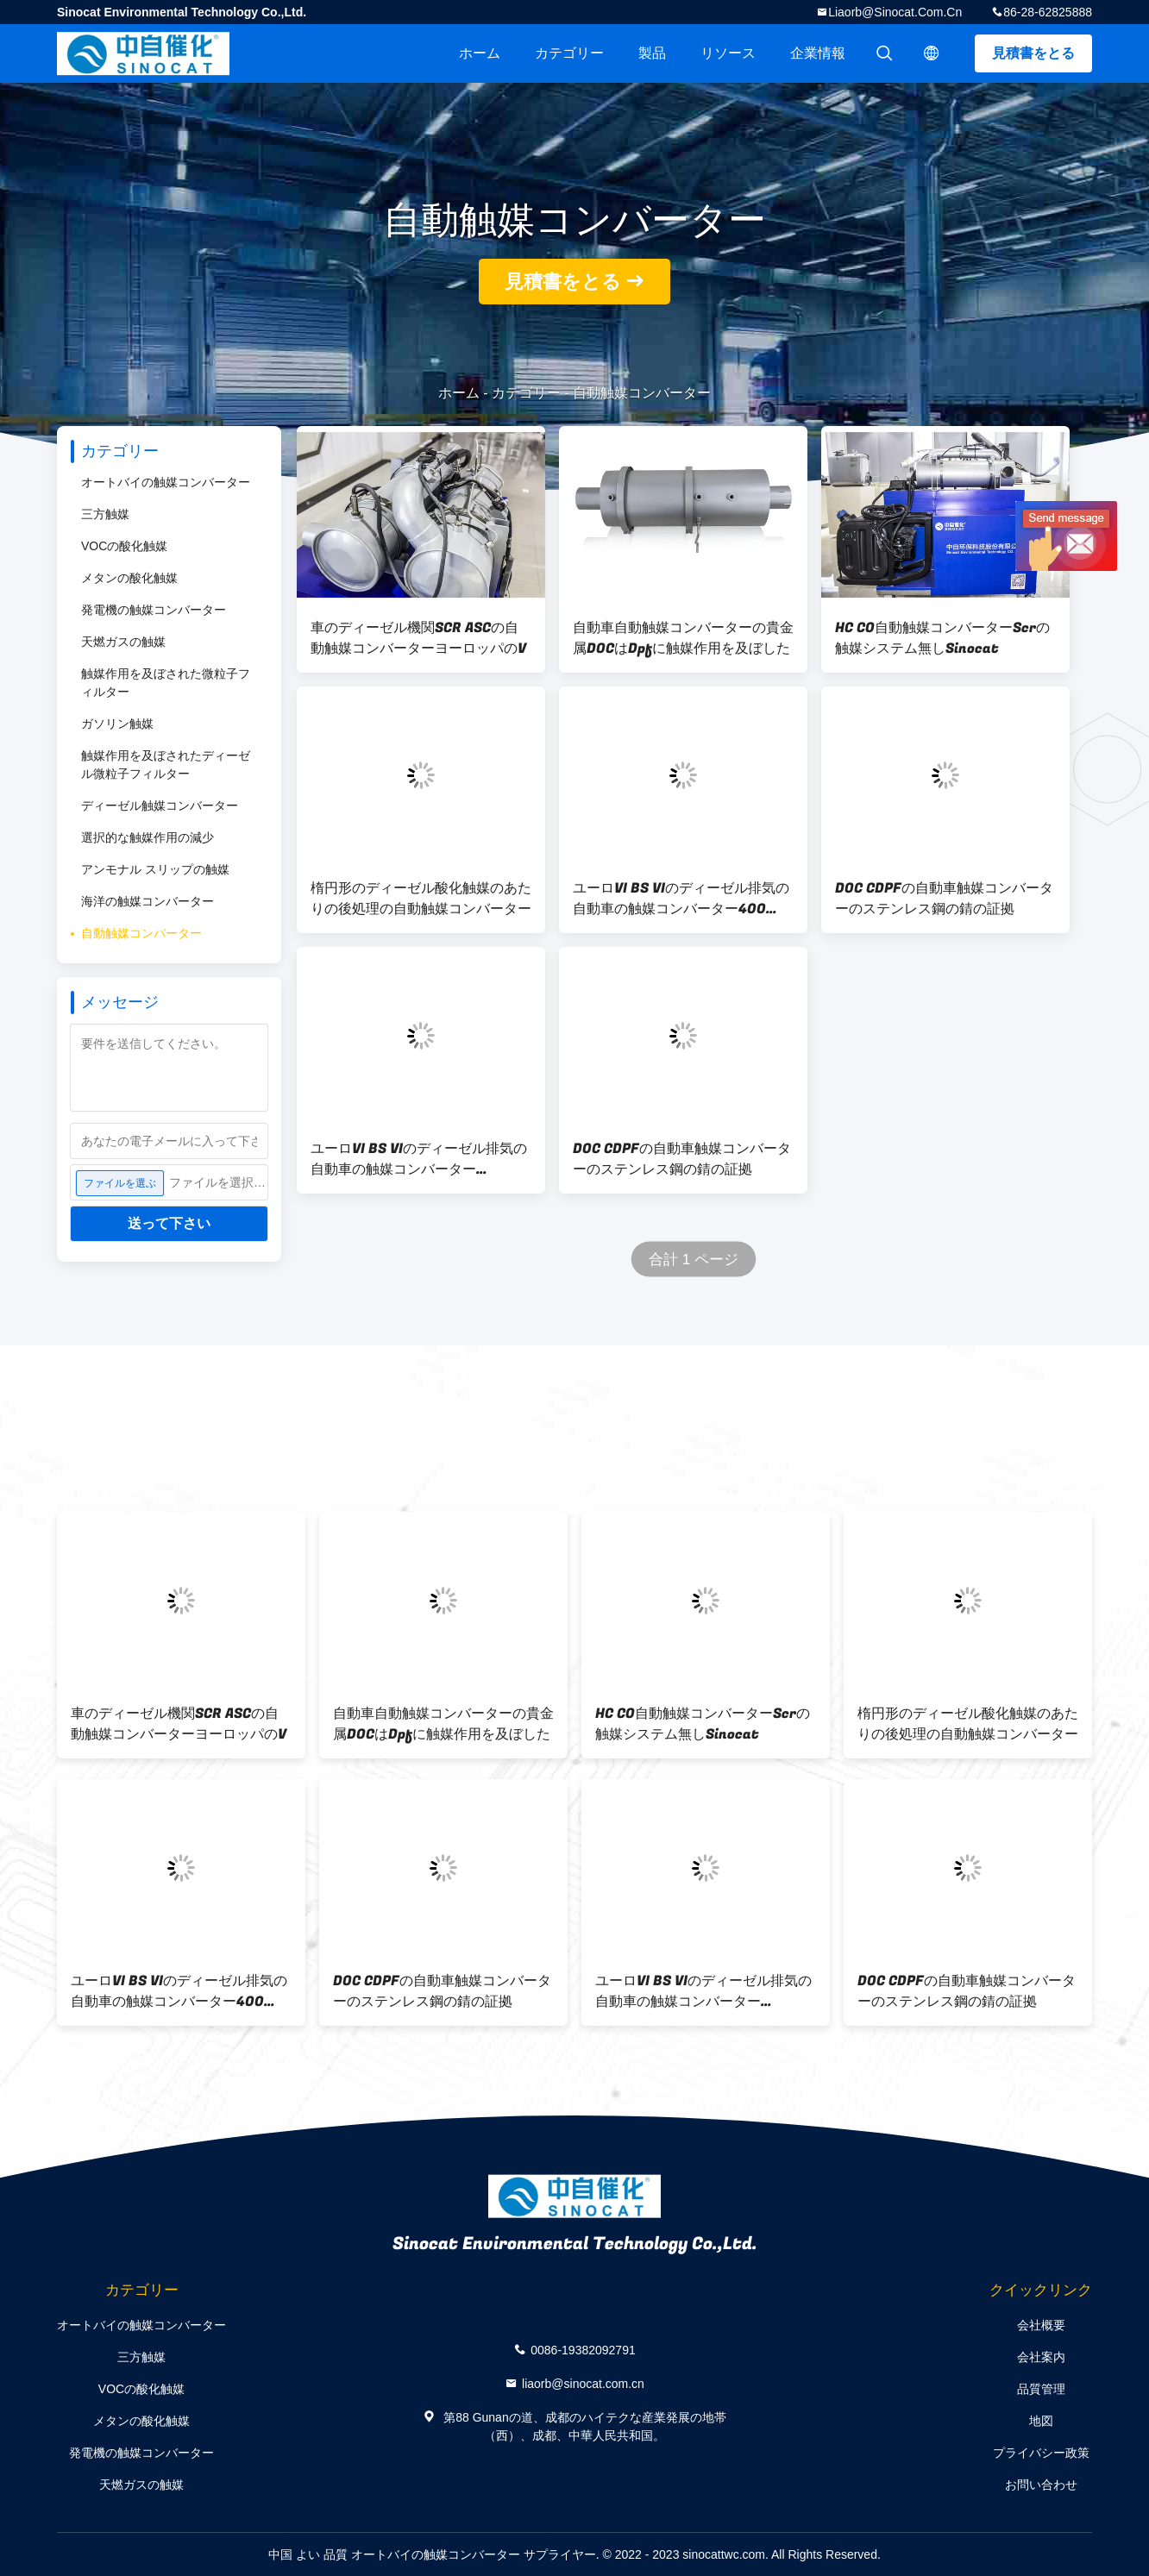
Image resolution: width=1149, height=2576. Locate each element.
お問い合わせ (1041, 2484)
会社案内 (1041, 2357)
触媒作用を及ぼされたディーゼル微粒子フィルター (165, 764)
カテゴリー (569, 53)
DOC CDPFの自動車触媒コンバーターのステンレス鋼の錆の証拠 (944, 898)
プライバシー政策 (1041, 2453)
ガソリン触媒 (117, 723)
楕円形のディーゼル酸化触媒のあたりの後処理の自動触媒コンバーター (421, 898)
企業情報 (817, 53)
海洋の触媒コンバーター (147, 901)
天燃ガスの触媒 (123, 642)
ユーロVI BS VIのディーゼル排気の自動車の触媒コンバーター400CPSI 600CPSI (419, 1159)
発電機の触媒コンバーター (153, 610)
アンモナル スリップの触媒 (155, 869)
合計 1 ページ (693, 1259)
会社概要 (1041, 2325)
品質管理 (1041, 2389)
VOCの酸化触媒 (124, 546)
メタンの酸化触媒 (129, 578)
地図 (1041, 2421)
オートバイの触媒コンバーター (165, 482)
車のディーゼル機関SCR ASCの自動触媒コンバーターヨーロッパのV (418, 638)
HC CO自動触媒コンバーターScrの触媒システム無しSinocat (942, 638)
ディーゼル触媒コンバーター (159, 805)
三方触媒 (105, 514)
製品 (652, 53)
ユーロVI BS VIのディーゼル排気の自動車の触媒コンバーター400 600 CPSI (681, 898)
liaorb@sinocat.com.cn (895, 12)
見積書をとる (1033, 53)
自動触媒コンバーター (141, 933)
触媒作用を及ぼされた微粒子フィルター (165, 683)
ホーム (479, 53)
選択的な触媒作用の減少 (147, 837)
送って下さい (169, 1223)
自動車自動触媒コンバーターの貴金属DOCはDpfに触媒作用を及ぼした (683, 638)
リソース (728, 53)
